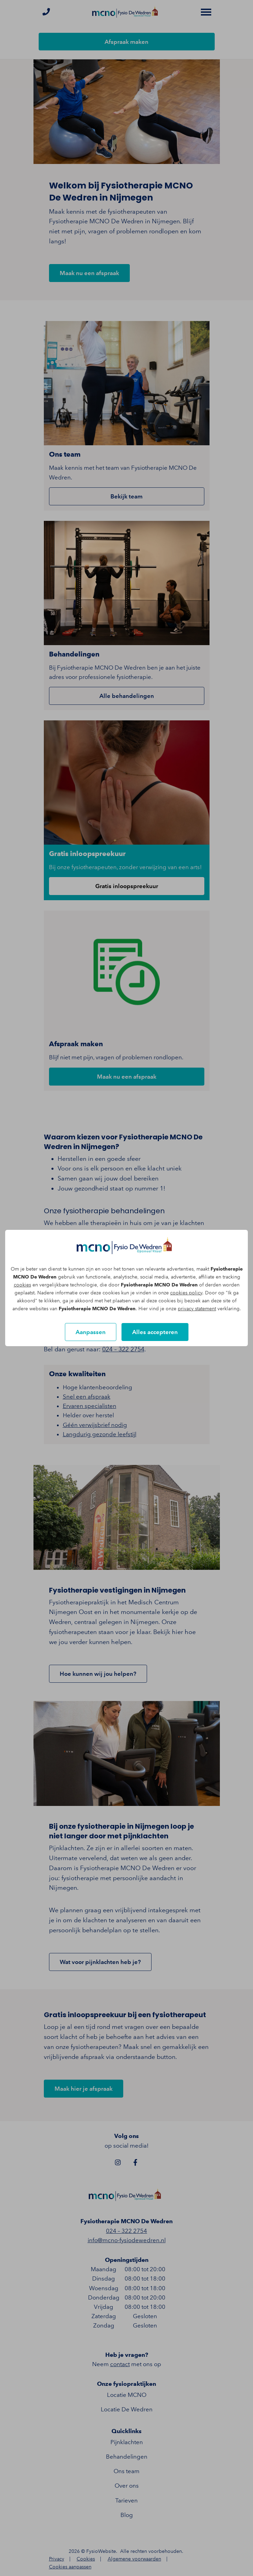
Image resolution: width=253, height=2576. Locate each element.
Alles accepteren (155, 1332)
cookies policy (186, 1293)
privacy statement (197, 1309)
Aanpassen (91, 1332)
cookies (22, 1285)
